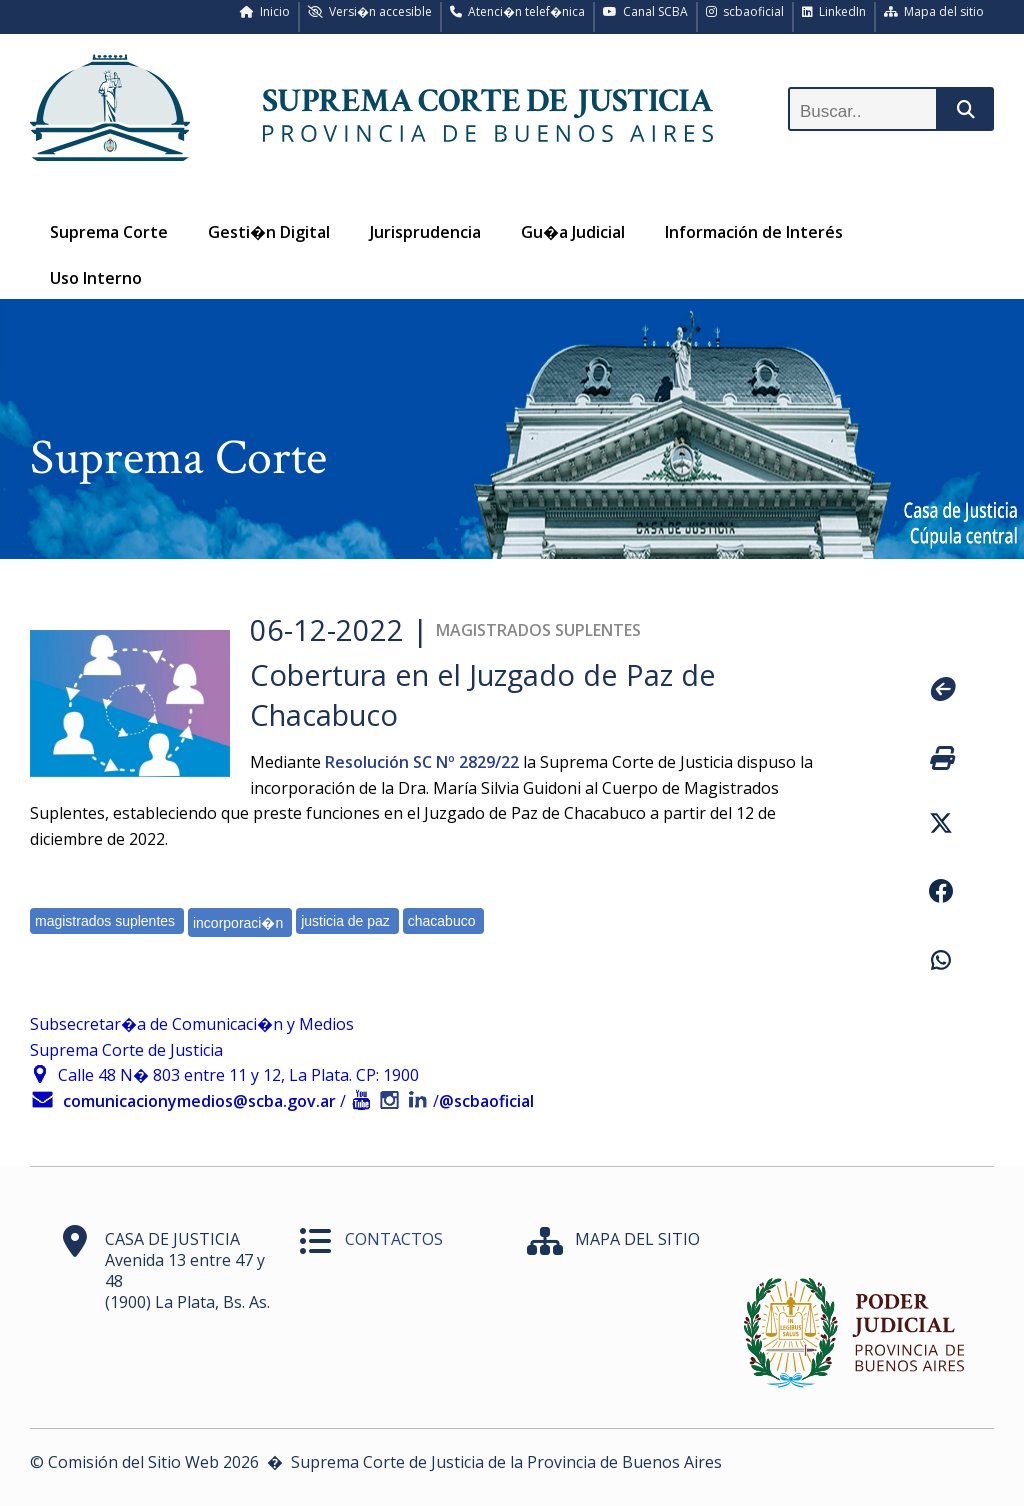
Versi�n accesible (370, 11)
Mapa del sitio (934, 11)
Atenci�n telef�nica (517, 11)
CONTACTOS (394, 1239)
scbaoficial (745, 11)
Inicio (265, 11)
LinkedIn (834, 11)
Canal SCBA (645, 11)
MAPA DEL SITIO (637, 1239)
